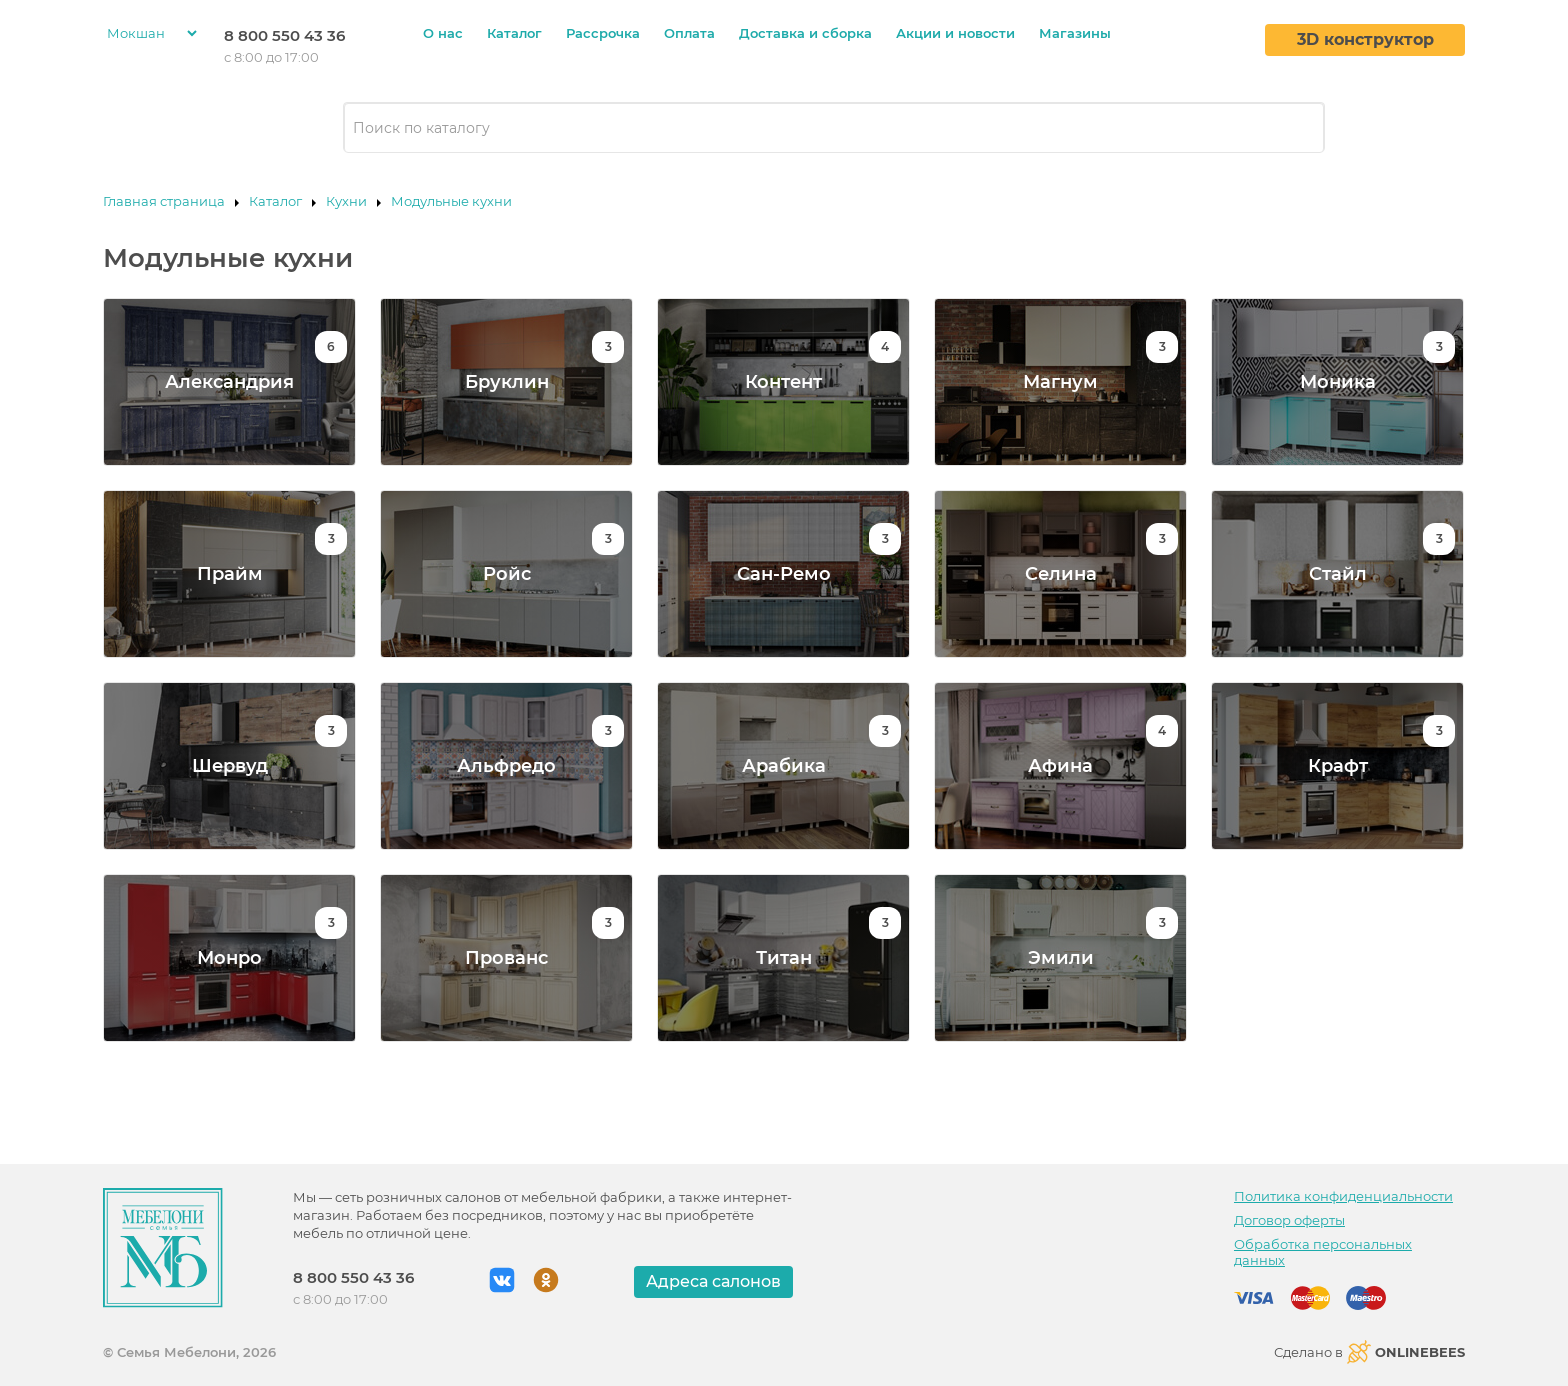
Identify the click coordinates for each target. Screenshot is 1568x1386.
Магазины (1075, 33)
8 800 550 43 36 (284, 35)
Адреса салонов (713, 1281)
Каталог (514, 33)
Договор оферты (1289, 1220)
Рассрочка (603, 33)
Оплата (689, 33)
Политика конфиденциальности (1343, 1196)
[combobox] (834, 128)
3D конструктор (1365, 39)
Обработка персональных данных (1323, 1252)
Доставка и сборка (805, 33)
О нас (443, 33)
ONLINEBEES (1406, 1352)
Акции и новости (955, 33)
